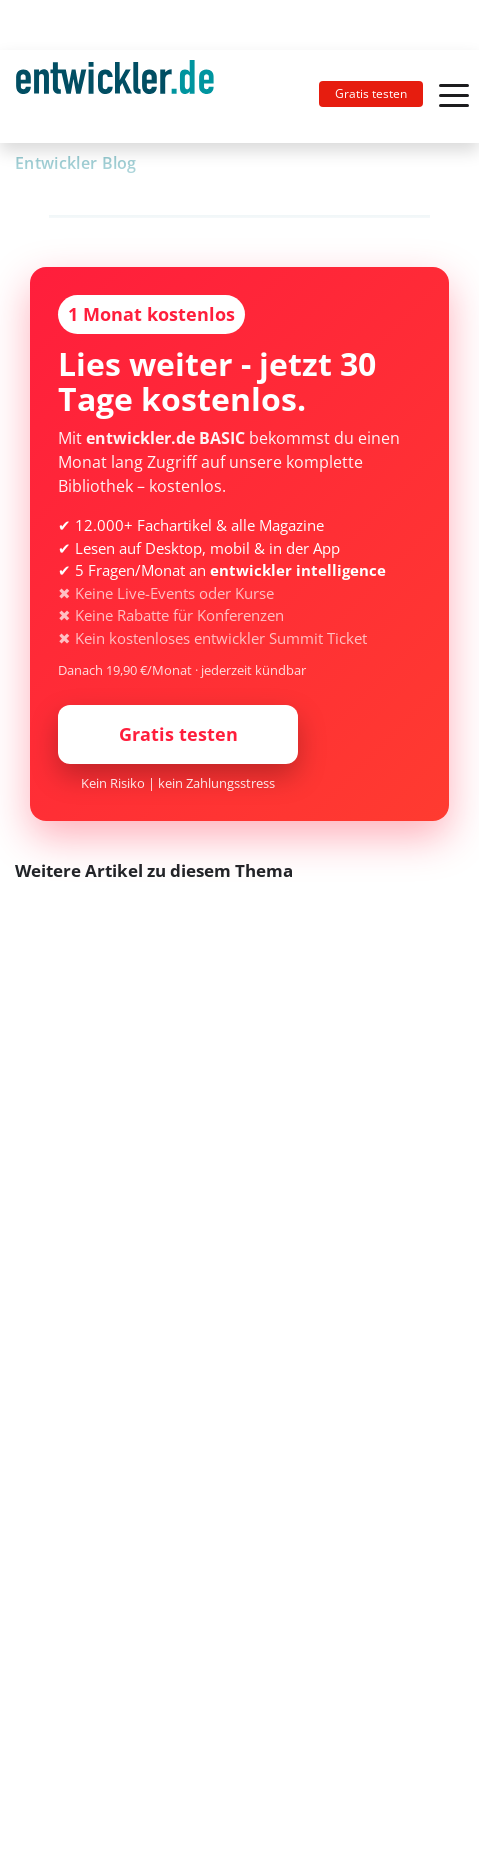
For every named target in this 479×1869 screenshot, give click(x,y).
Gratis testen (371, 93)
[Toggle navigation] (123, 96)
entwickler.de (115, 100)
